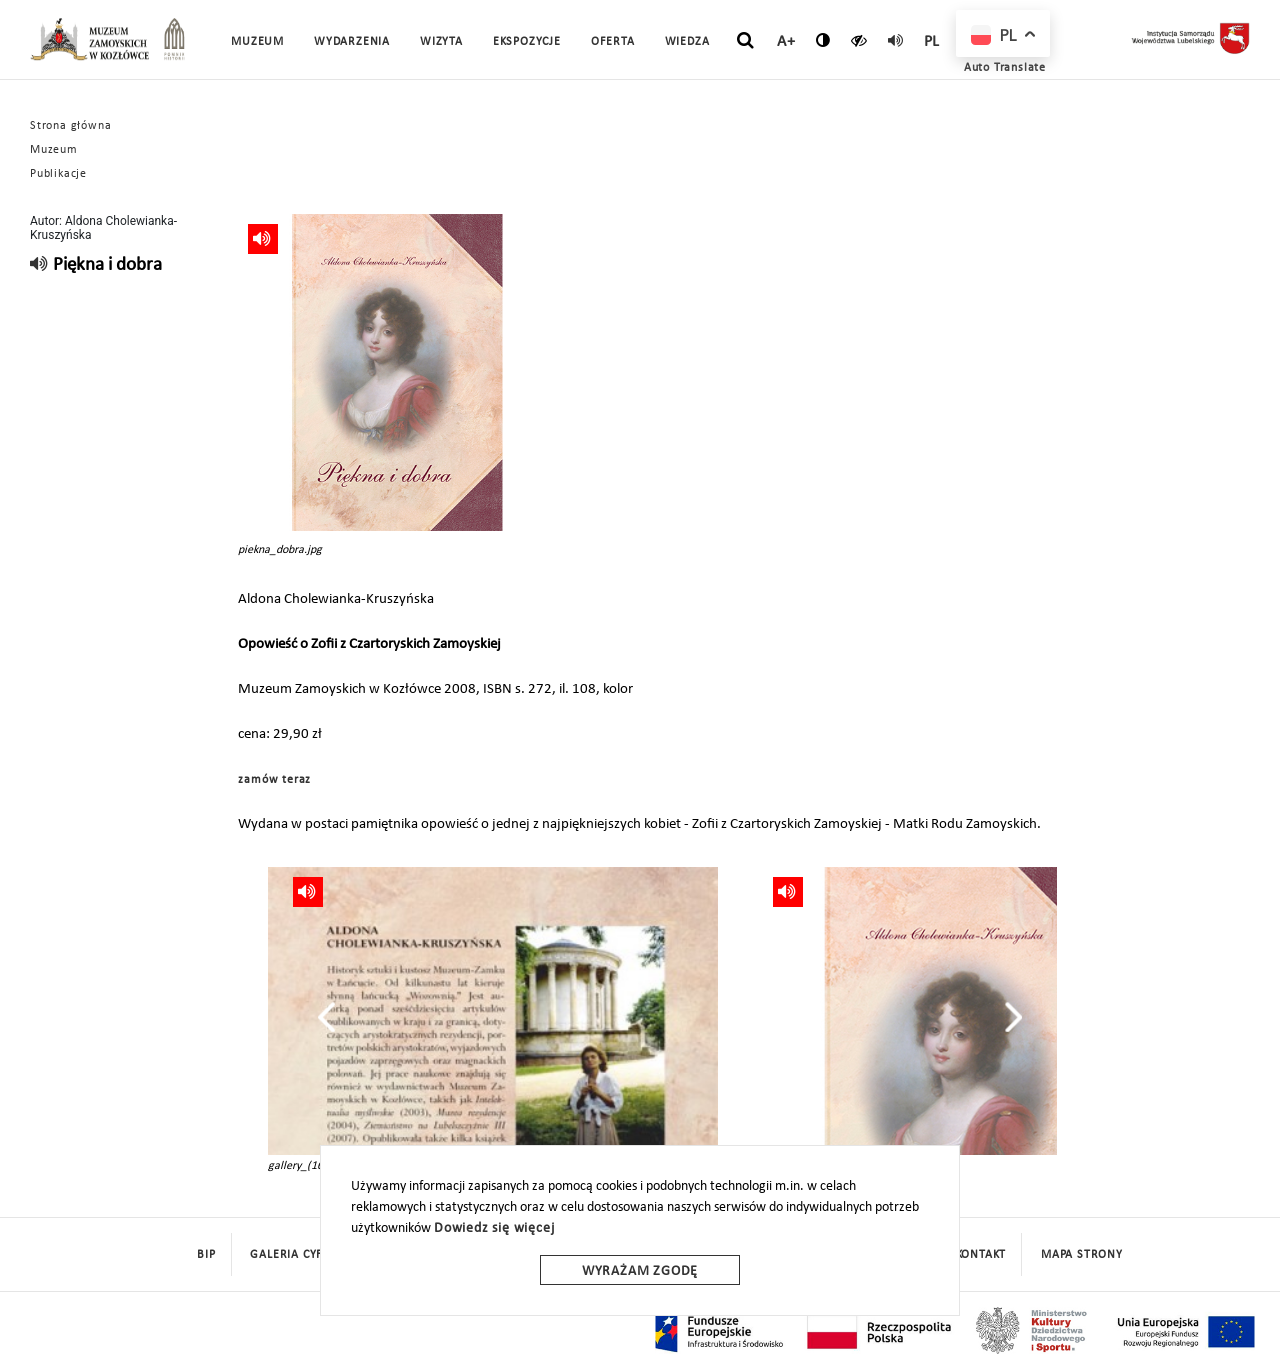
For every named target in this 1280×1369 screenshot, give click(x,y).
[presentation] (326, 1017)
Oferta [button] (613, 42)
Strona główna (70, 126)
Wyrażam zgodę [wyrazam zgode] (640, 1271)
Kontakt (981, 1255)
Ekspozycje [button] (527, 42)
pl (932, 42)
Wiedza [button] (687, 42)
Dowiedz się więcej (494, 1228)
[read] (896, 40)
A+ (786, 42)
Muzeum (54, 150)
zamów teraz (274, 780)
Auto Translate (1005, 68)
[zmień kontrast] (823, 40)
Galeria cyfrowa (304, 1255)
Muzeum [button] (257, 42)
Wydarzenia (352, 42)
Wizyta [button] (441, 42)
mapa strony (1082, 1255)
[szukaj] (745, 41)
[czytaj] (859, 40)
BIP (206, 1255)
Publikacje (58, 174)
